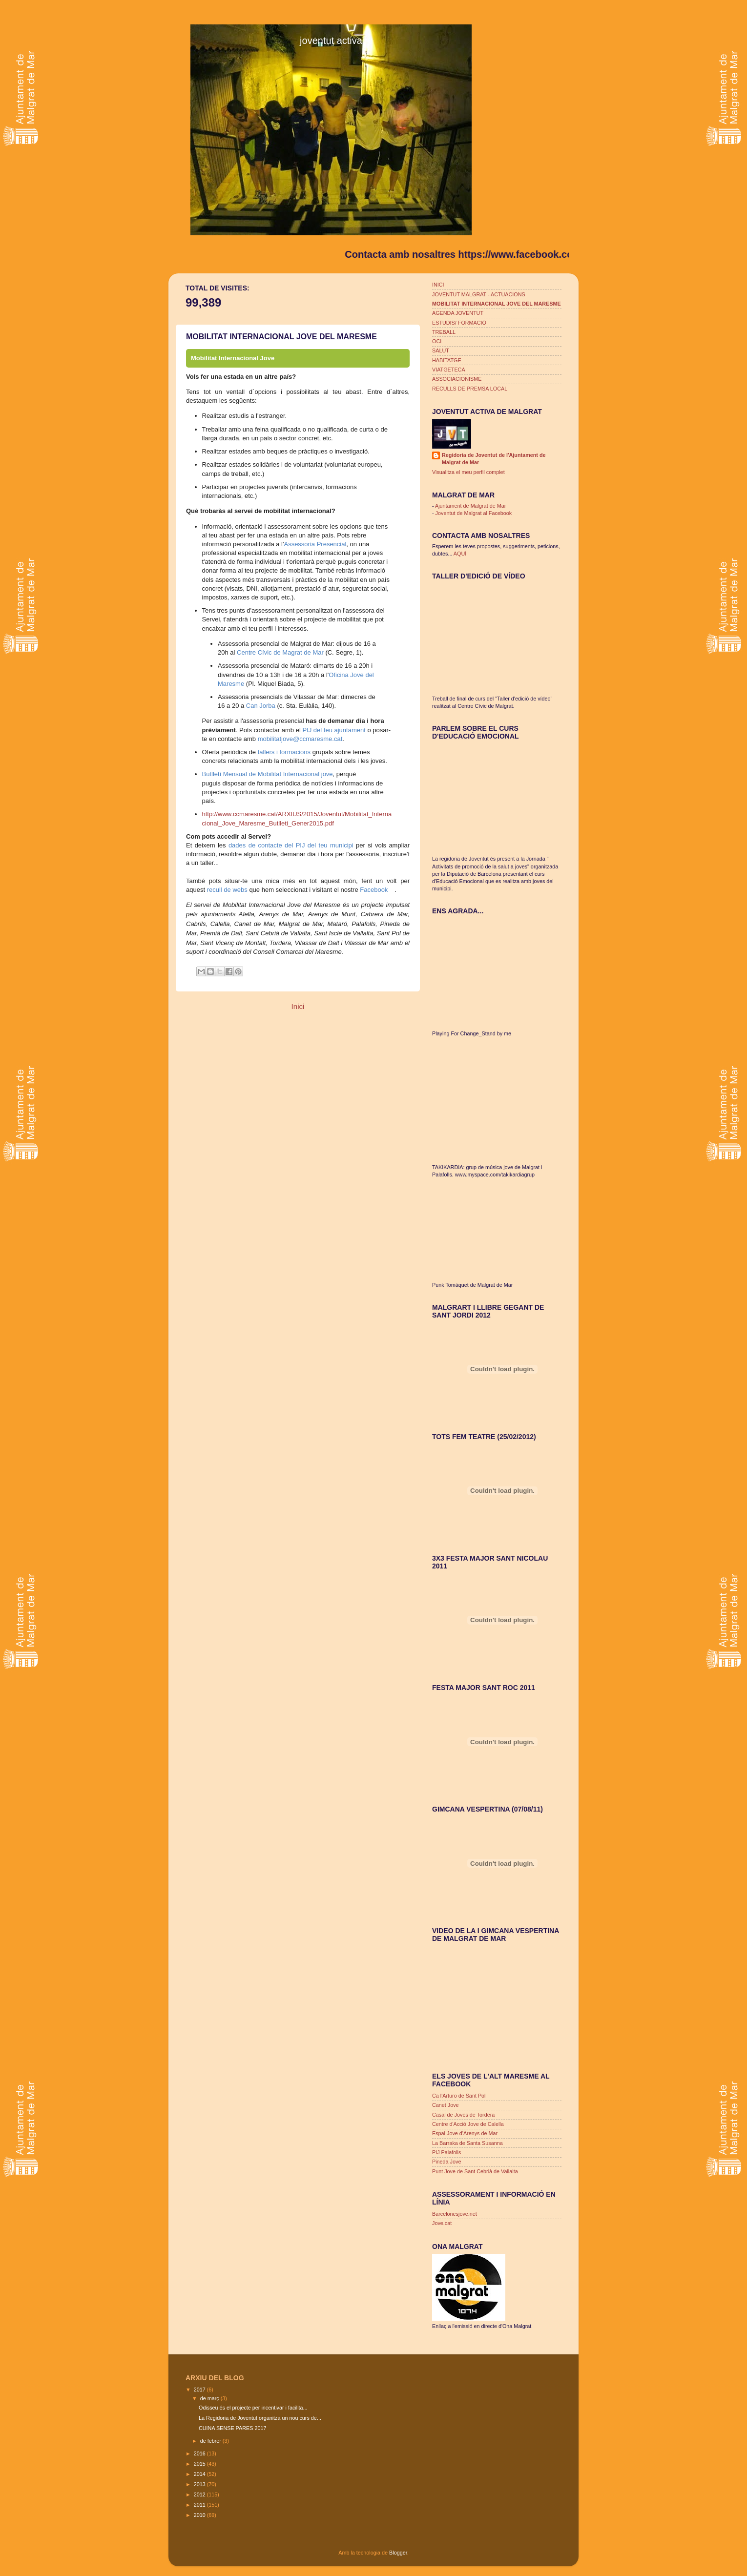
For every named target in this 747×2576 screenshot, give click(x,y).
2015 (200, 2464)
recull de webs (227, 889)
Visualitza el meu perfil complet (468, 472)
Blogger (398, 2552)
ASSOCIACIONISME (456, 379)
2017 (200, 2389)
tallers (266, 752)
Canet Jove (445, 2105)
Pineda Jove (446, 2161)
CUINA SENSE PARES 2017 (232, 2428)
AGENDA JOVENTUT (457, 313)
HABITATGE (446, 360)
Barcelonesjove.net (454, 2214)
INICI (438, 285)
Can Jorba (260, 705)
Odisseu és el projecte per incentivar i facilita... (253, 2408)
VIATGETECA (448, 369)
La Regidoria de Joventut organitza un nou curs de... (260, 2418)
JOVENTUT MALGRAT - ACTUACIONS (478, 294)
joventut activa (331, 40)
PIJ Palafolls (446, 2152)
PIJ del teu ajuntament (333, 730)
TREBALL (444, 332)
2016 (200, 2453)
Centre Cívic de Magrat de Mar (280, 652)
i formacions (292, 752)
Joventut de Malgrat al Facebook (474, 513)
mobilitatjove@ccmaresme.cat (300, 738)
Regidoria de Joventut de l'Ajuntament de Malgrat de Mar (494, 458)
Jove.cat (442, 2223)
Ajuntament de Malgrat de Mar (470, 506)
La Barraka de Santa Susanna (467, 2143)
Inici (298, 1006)
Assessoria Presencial (315, 544)
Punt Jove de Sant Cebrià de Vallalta (475, 2171)
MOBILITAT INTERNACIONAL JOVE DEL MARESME (496, 304)
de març (210, 2398)
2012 (200, 2494)
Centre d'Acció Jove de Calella (468, 2124)
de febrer (211, 2441)
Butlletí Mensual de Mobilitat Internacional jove (267, 774)
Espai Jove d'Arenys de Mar (465, 2133)
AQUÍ (460, 553)
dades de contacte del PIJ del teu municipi (290, 845)
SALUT (440, 350)
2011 (200, 2505)
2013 (200, 2484)
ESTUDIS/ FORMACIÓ (459, 323)
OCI (436, 341)
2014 (200, 2474)
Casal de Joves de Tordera (463, 2115)
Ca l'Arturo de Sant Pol (459, 2096)
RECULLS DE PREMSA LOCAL (469, 389)
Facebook (374, 889)
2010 (200, 2515)
